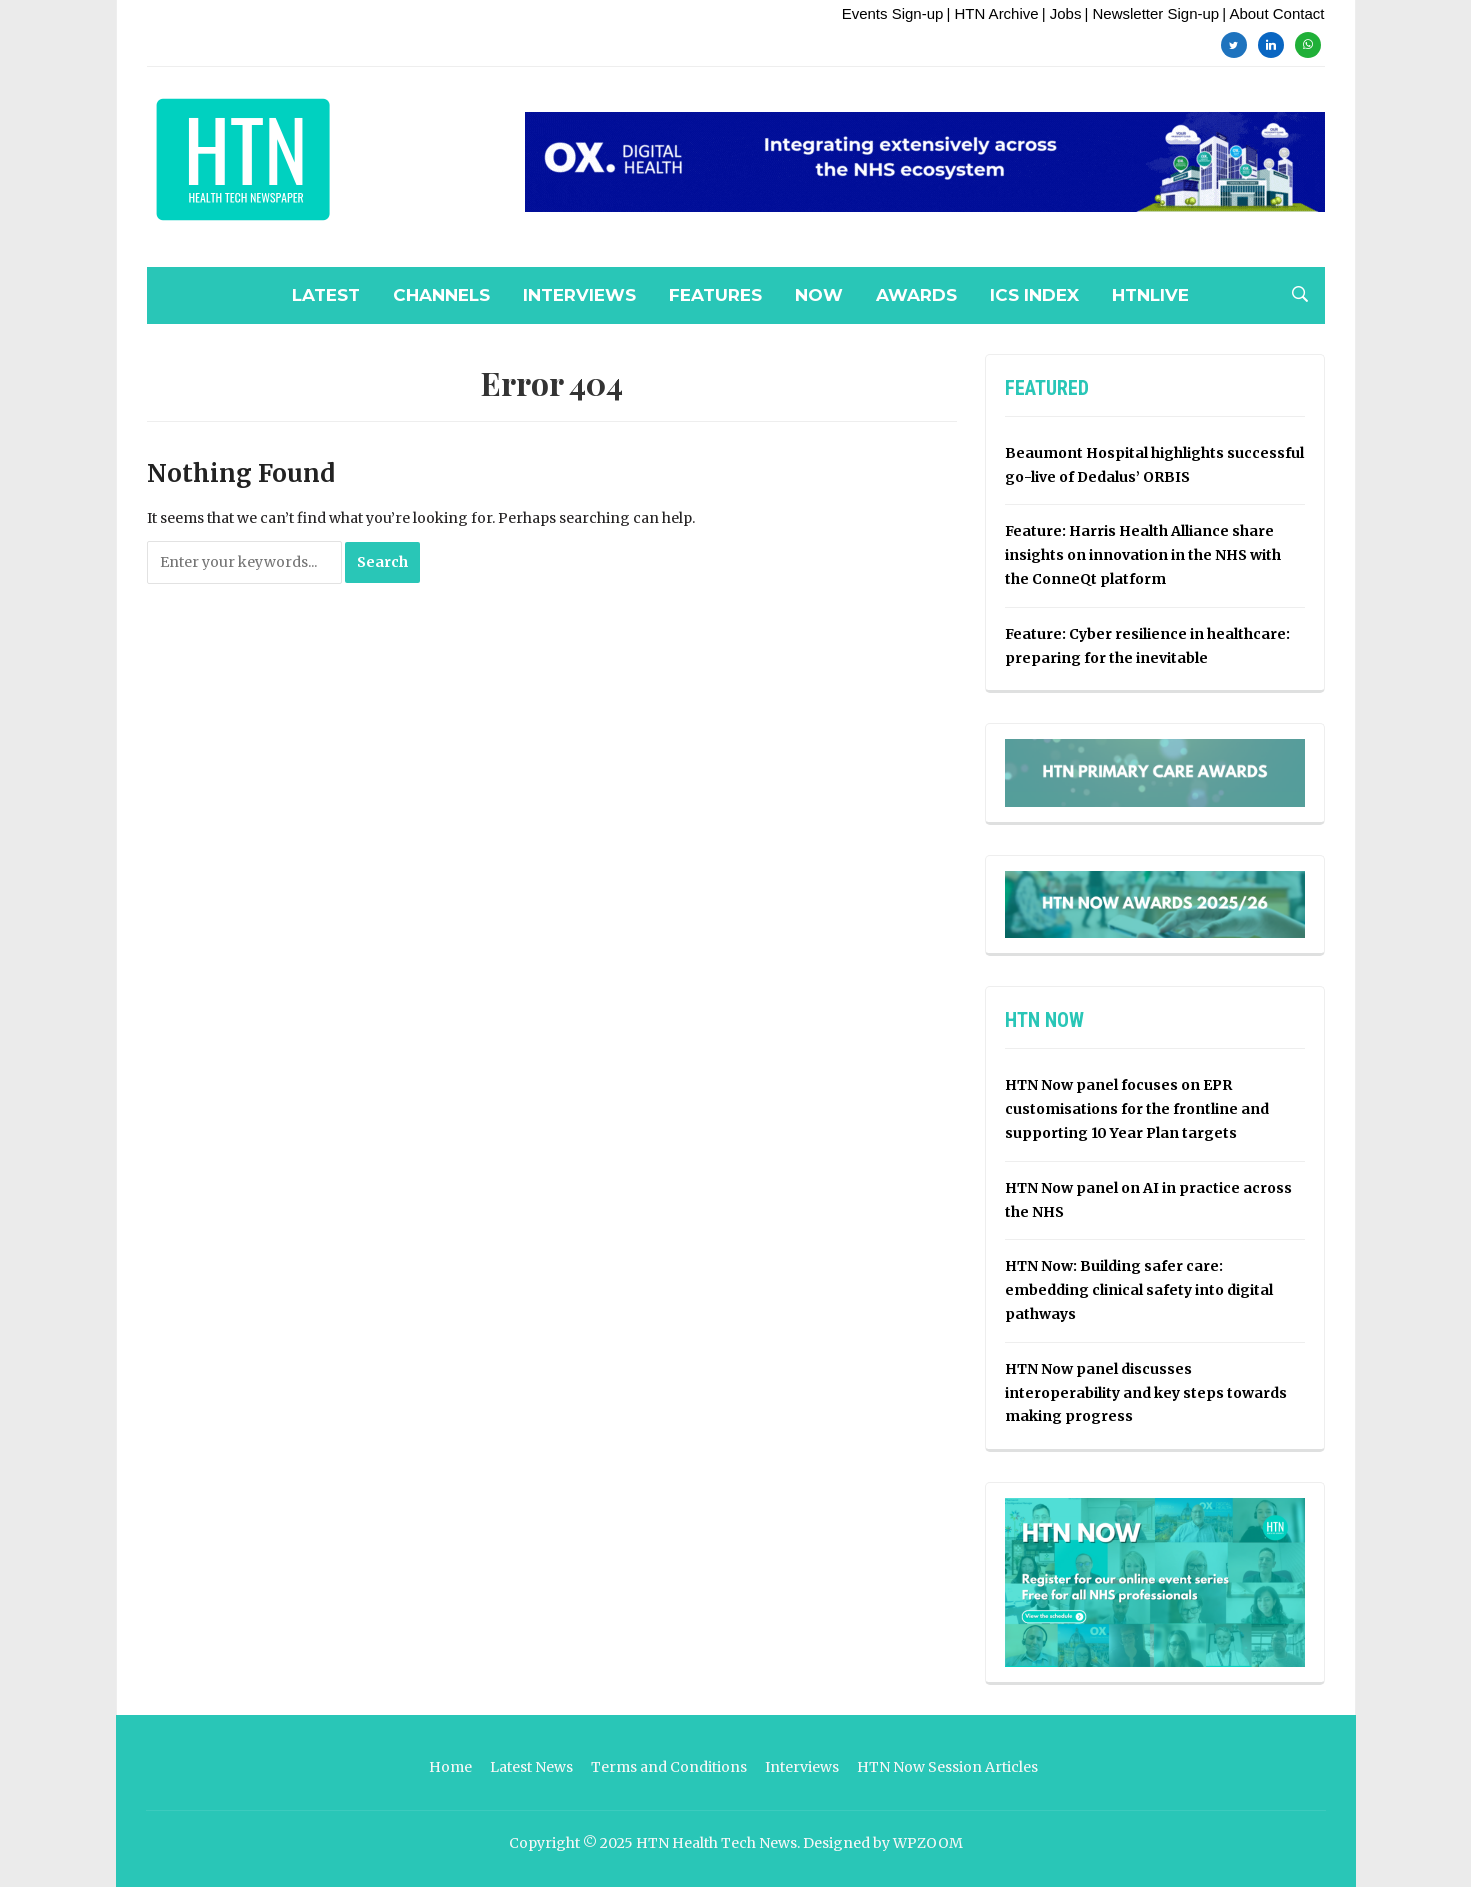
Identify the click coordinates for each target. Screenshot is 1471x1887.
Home (450, 1767)
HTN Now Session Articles (947, 1767)
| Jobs (1062, 13)
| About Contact (1273, 13)
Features (715, 295)
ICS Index (1034, 295)
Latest (326, 295)
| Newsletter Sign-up (1151, 13)
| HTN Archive (992, 13)
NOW (819, 295)
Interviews (579, 295)
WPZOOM (928, 1843)
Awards (916, 295)
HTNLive (1150, 295)
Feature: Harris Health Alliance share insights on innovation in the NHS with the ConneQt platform (1143, 555)
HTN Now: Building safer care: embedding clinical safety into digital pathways (1139, 1290)
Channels (441, 295)
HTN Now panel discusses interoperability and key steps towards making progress (1146, 1393)
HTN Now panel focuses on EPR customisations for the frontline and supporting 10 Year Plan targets (1137, 1109)
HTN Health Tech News (716, 1843)
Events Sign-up (893, 13)
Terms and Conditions (669, 1767)
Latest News (531, 1767)
